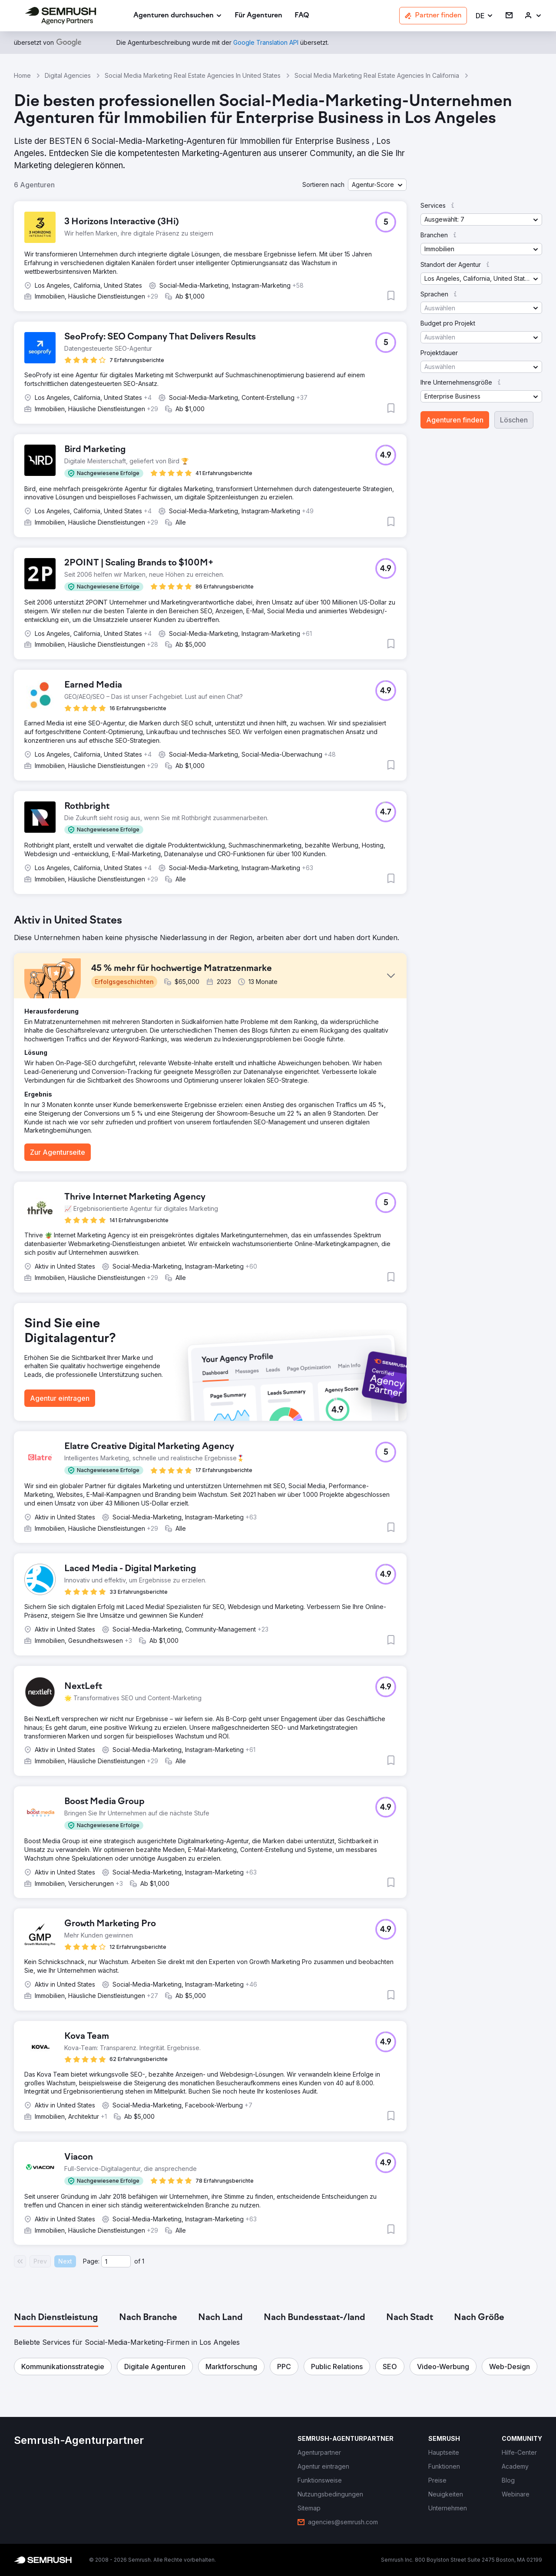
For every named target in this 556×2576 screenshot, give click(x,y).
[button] (484, 15)
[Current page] (116, 2261)
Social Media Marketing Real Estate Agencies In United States (193, 75)
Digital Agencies (68, 75)
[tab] (56, 2318)
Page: (91, 2261)
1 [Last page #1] (143, 2261)
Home (22, 75)
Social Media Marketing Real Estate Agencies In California (377, 75)
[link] (258, 15)
